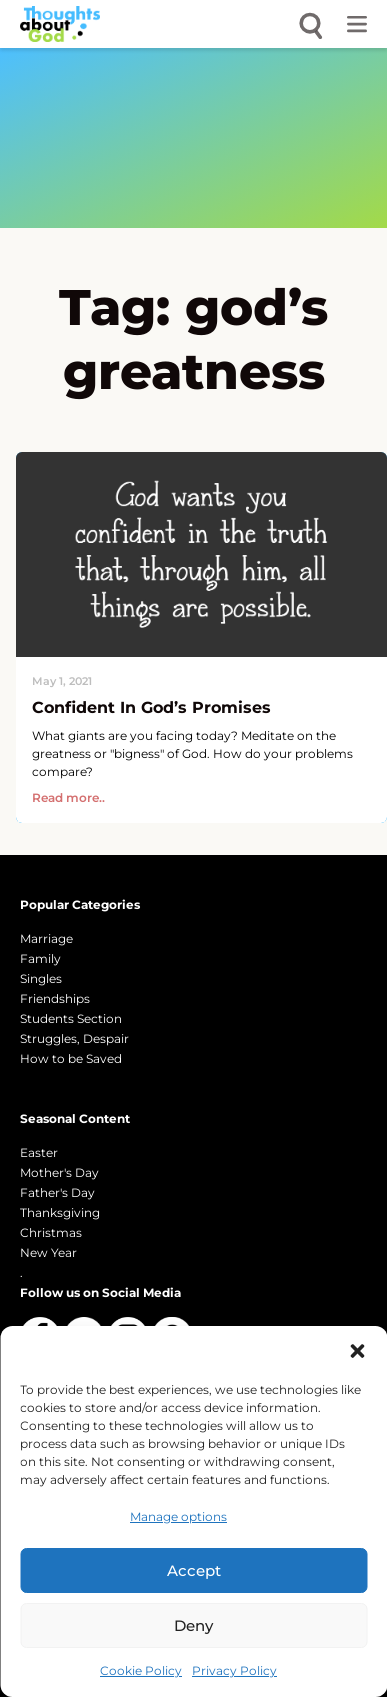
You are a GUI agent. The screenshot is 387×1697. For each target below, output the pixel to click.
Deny (193, 1625)
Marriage (46, 938)
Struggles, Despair (74, 1038)
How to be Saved (71, 1058)
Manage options (178, 1516)
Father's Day (57, 1192)
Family (40, 958)
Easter (39, 1152)
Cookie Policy (141, 1670)
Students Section (71, 1018)
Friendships (55, 998)
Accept (194, 1570)
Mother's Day (59, 1172)
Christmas (51, 1232)
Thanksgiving (60, 1212)
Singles (41, 978)
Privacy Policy (234, 1670)
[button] (357, 1351)
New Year (48, 1252)
